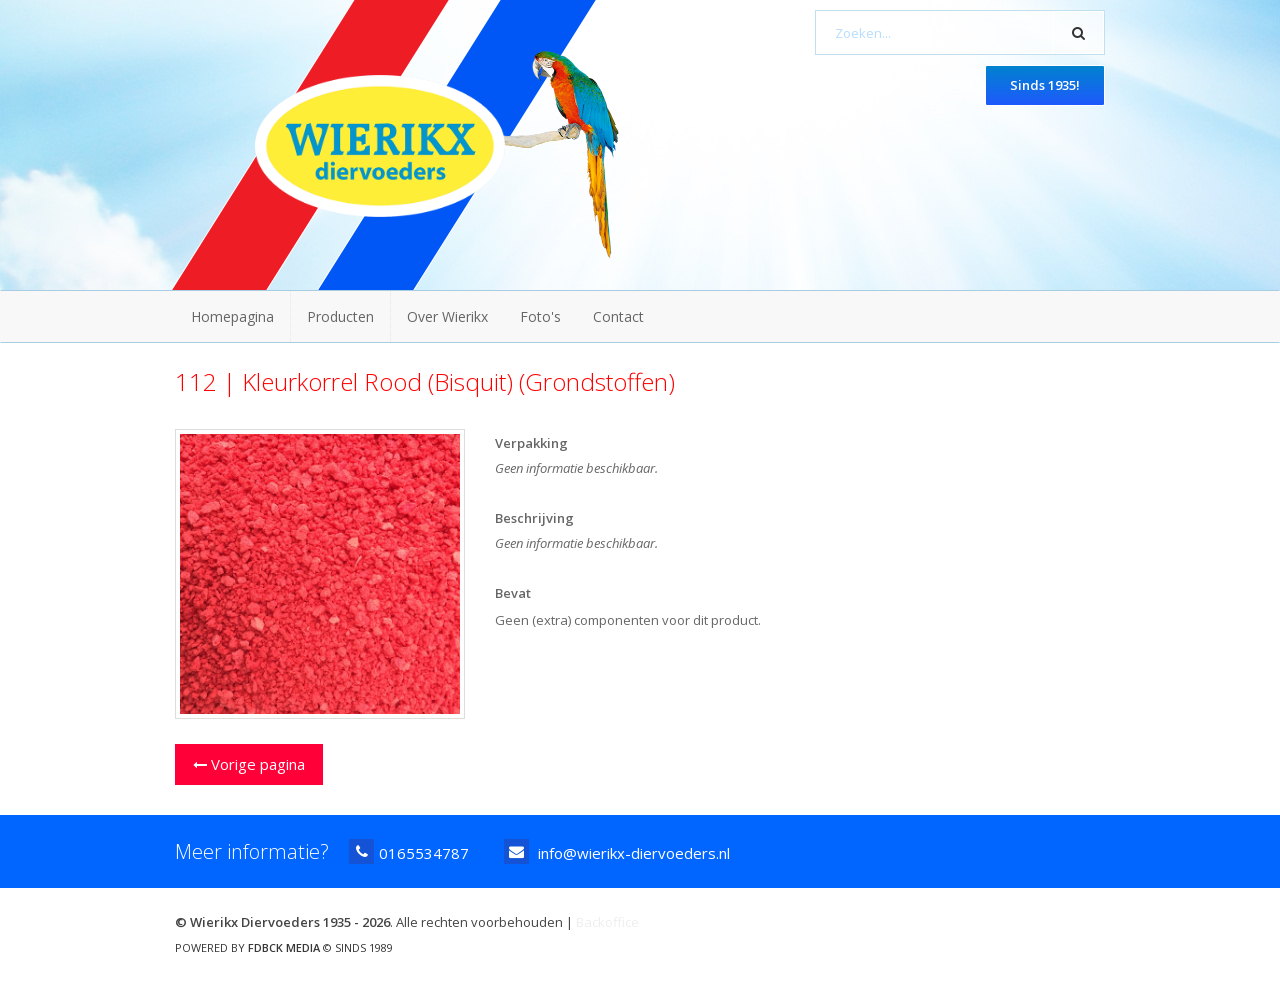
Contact (618, 316)
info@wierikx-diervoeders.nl (617, 851)
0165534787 (409, 851)
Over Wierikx (447, 316)
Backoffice (607, 922)
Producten (340, 316)
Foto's (540, 316)
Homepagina (232, 316)
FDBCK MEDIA (284, 947)
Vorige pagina (249, 764)
